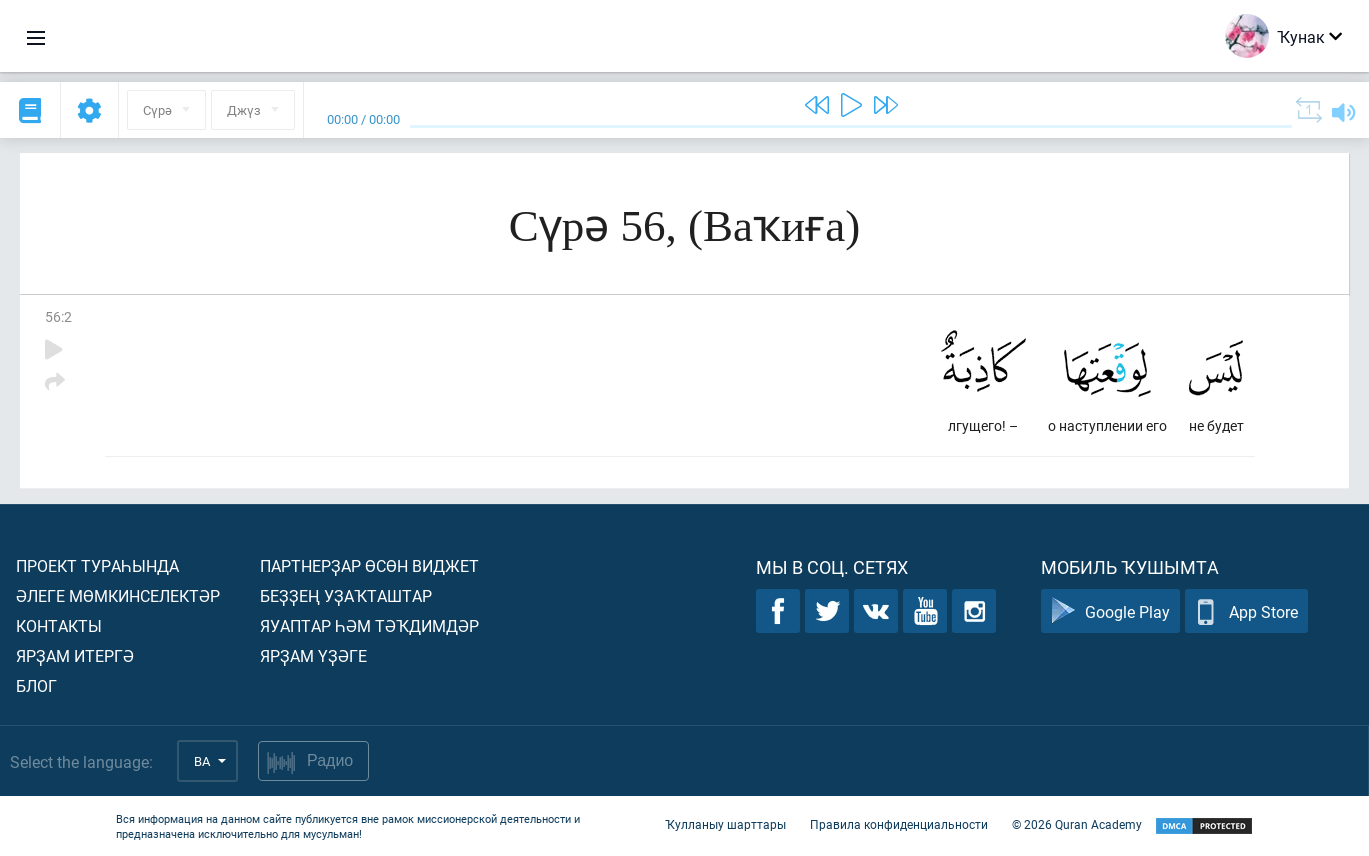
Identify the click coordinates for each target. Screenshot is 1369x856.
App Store (1246, 611)
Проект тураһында (97, 565)
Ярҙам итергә (75, 655)
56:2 (58, 316)
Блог (36, 685)
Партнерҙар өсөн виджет (369, 565)
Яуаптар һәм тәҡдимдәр (369, 625)
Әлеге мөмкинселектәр (118, 595)
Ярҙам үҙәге (313, 655)
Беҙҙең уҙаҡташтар (346, 595)
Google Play (1110, 611)
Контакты (59, 625)
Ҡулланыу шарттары (725, 824)
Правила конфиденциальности (899, 824)
